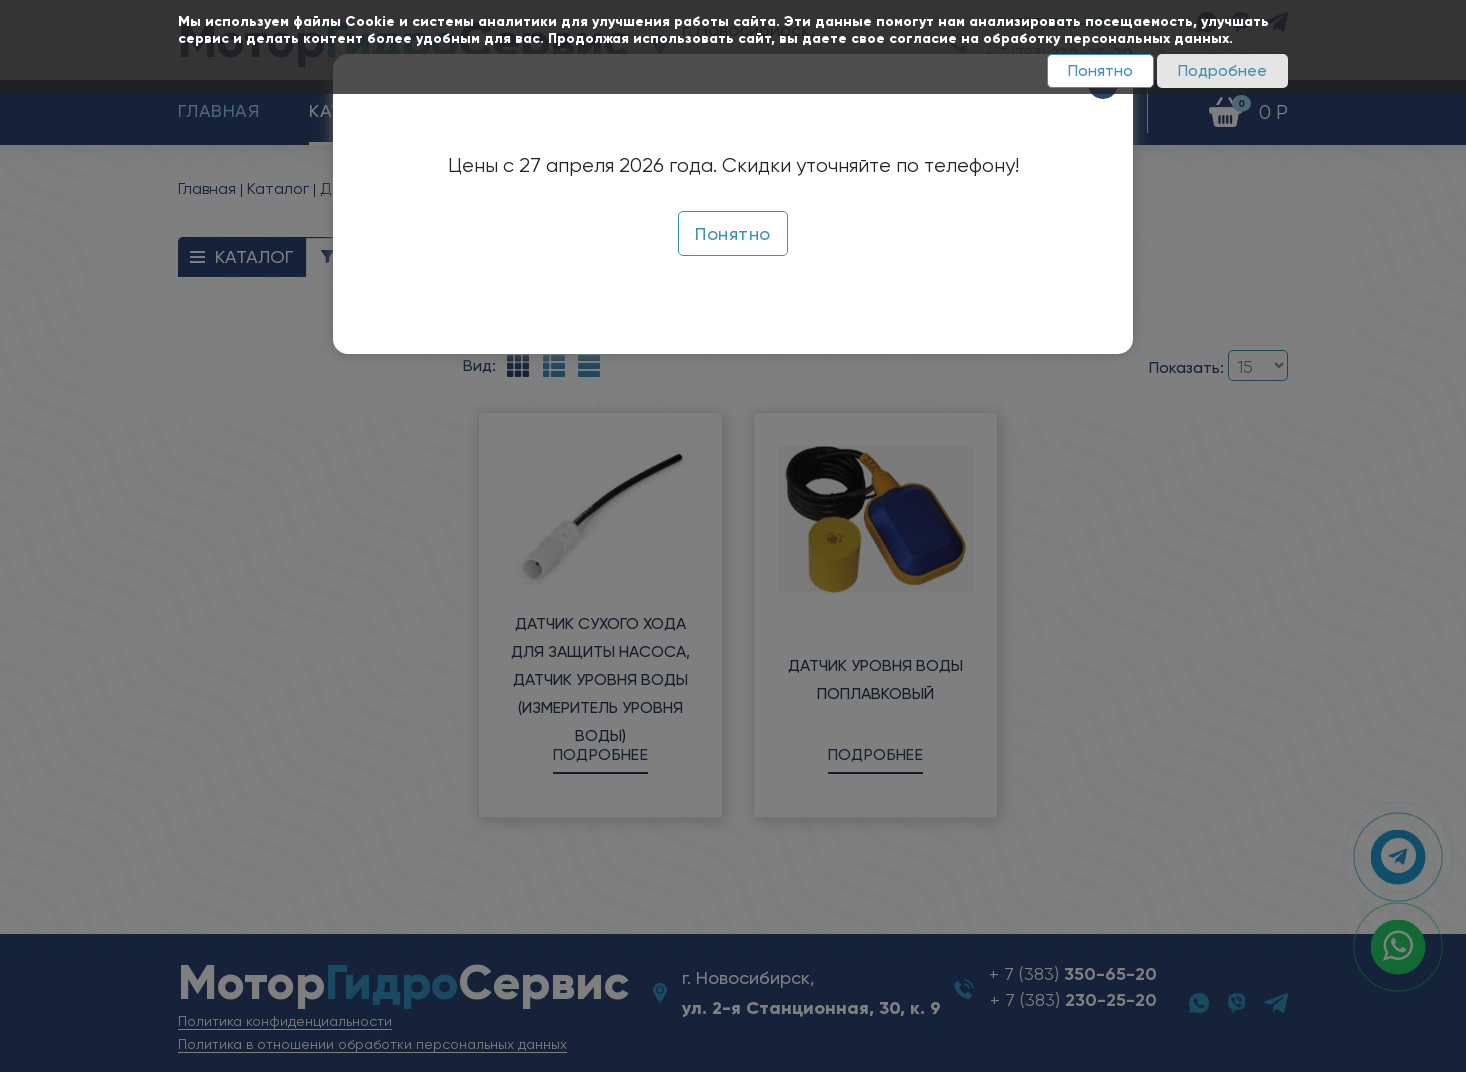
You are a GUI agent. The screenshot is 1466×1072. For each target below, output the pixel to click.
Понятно (1100, 70)
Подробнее (1222, 70)
